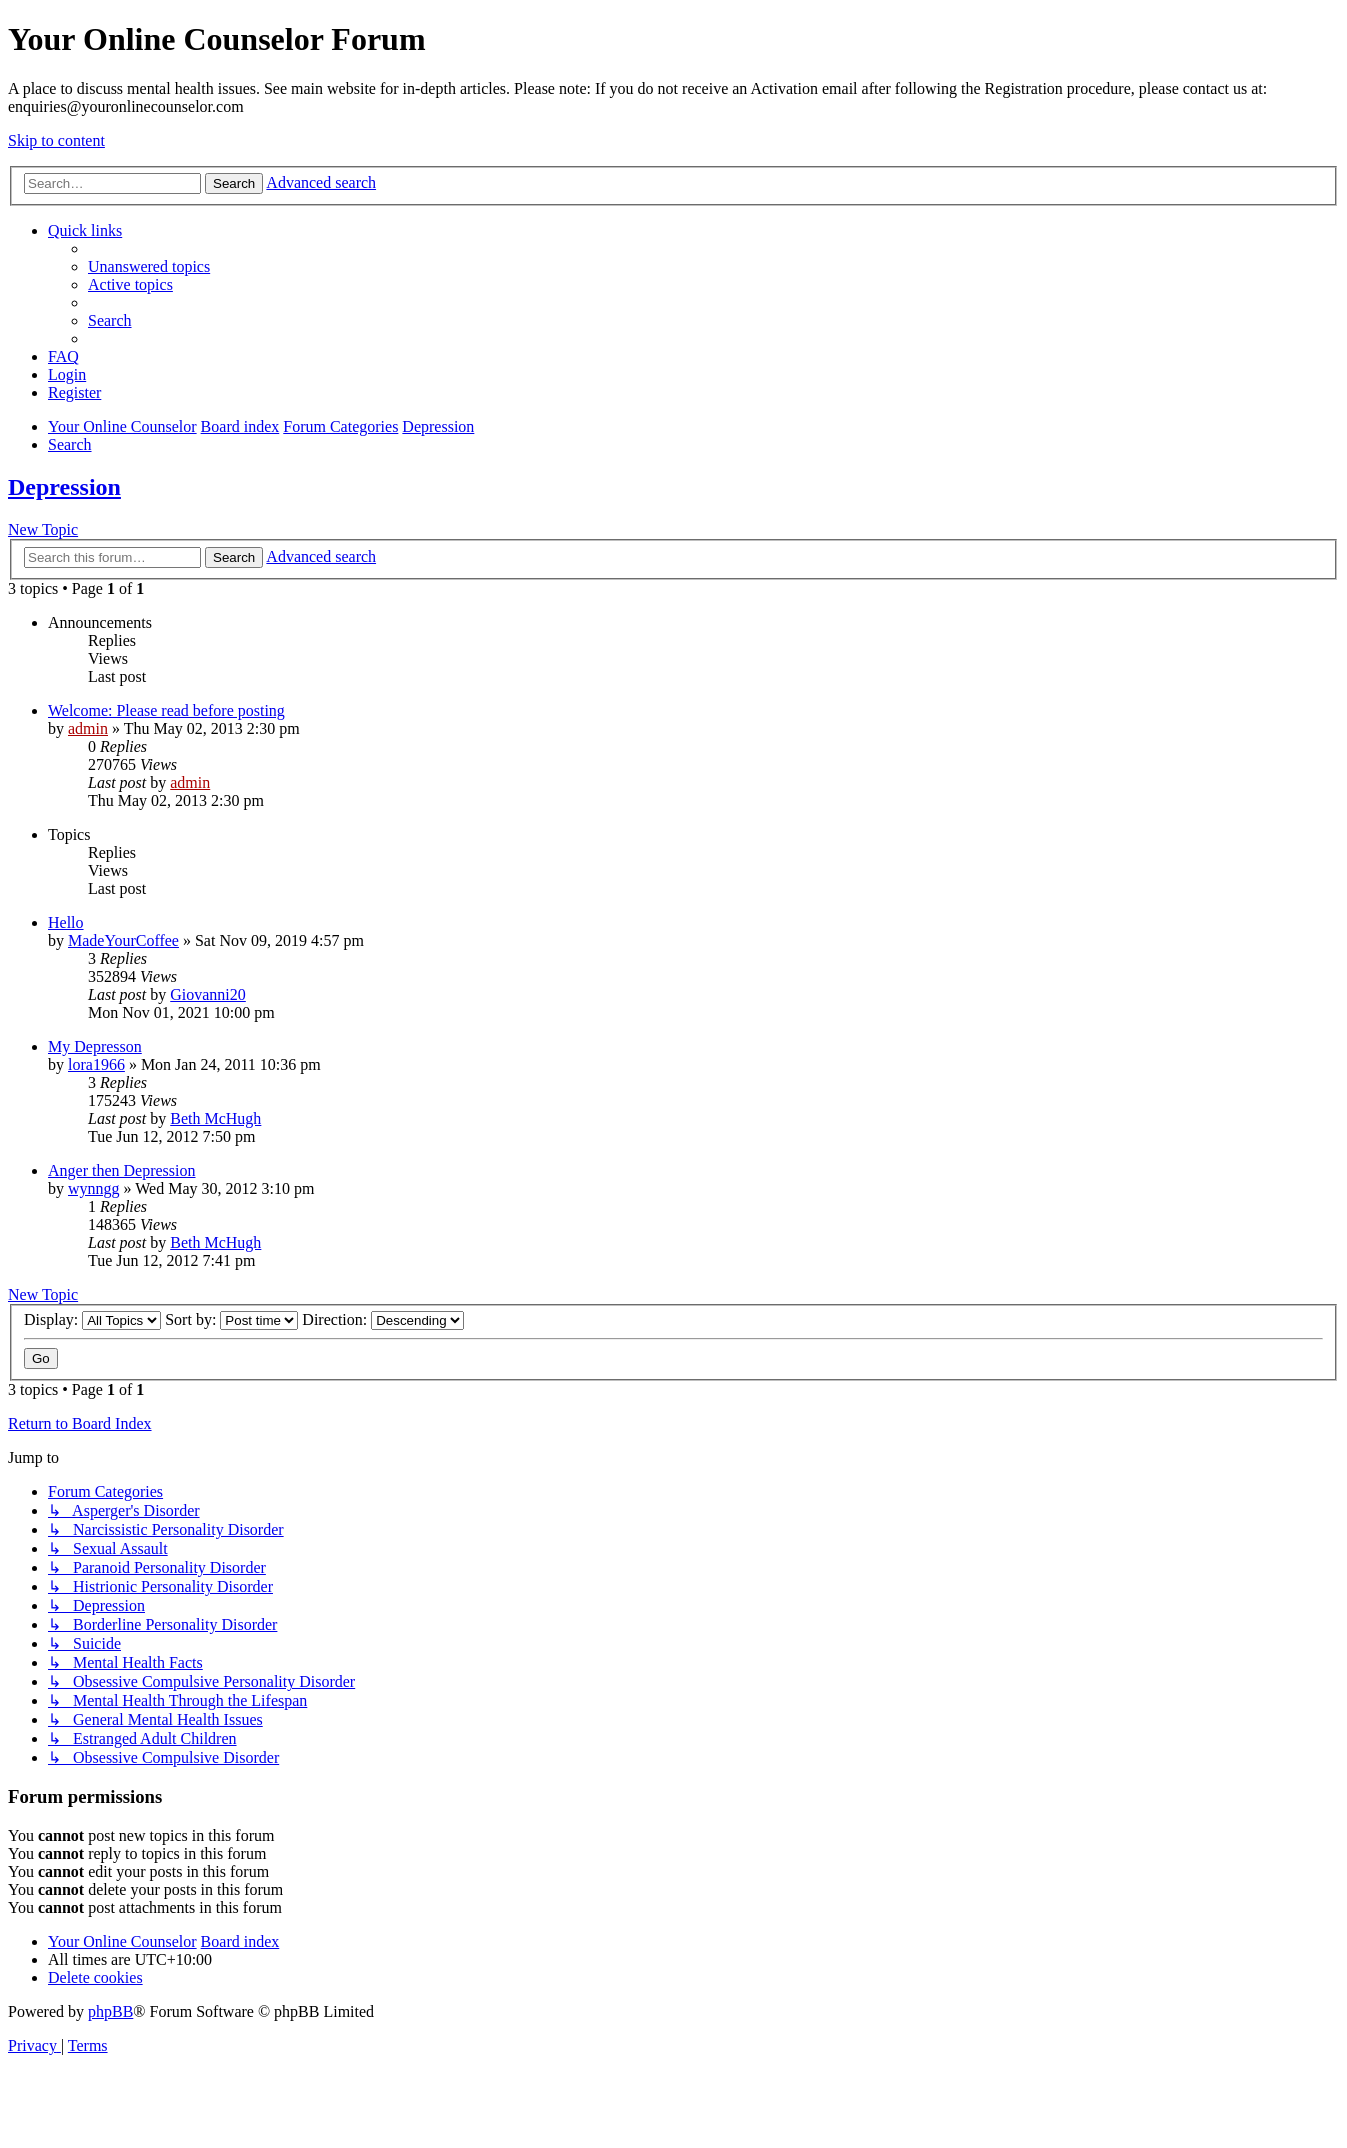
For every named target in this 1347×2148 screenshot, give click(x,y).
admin (88, 728)
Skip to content (56, 140)
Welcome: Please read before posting (166, 710)
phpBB (110, 2011)
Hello (66, 922)
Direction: (383, 1319)
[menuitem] (149, 266)
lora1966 (96, 1064)
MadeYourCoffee (123, 940)
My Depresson (95, 1046)
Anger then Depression (122, 1170)
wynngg (94, 1188)
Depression (64, 487)
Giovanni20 (208, 994)
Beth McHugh (215, 1118)
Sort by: (231, 1319)
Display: (92, 1319)
